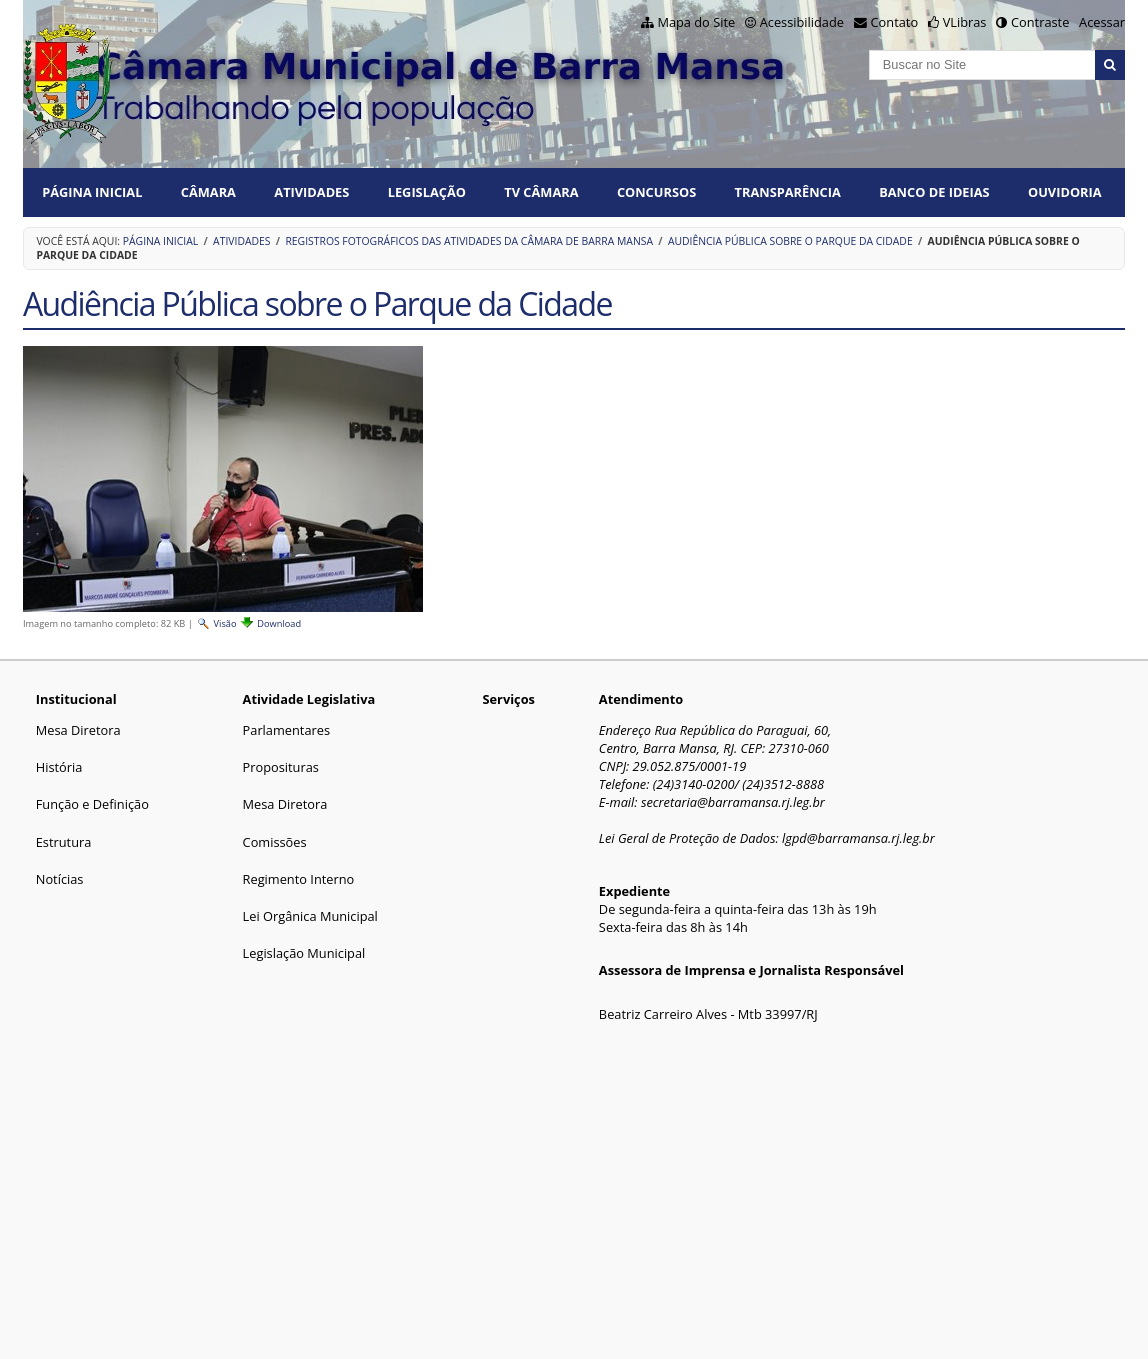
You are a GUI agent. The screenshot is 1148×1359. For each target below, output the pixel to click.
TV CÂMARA (541, 192)
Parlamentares (286, 730)
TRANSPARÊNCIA (788, 192)
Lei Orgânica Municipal (310, 916)
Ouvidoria (1065, 192)
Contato (895, 22)
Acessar (1102, 22)
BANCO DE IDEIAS (934, 192)
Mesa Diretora (78, 730)
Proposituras (281, 767)
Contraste (1040, 22)
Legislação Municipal (304, 953)
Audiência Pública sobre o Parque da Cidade (790, 241)
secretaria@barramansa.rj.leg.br (733, 802)
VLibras (965, 22)
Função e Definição (92, 804)
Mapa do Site (696, 22)
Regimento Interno (299, 879)
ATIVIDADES (311, 192)
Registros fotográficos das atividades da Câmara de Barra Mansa (469, 241)
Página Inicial (92, 192)
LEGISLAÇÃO (427, 192)
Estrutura (64, 842)
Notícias (60, 879)
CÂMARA (208, 192)
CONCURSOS (656, 192)
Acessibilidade (802, 22)
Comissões (275, 842)
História (59, 767)
